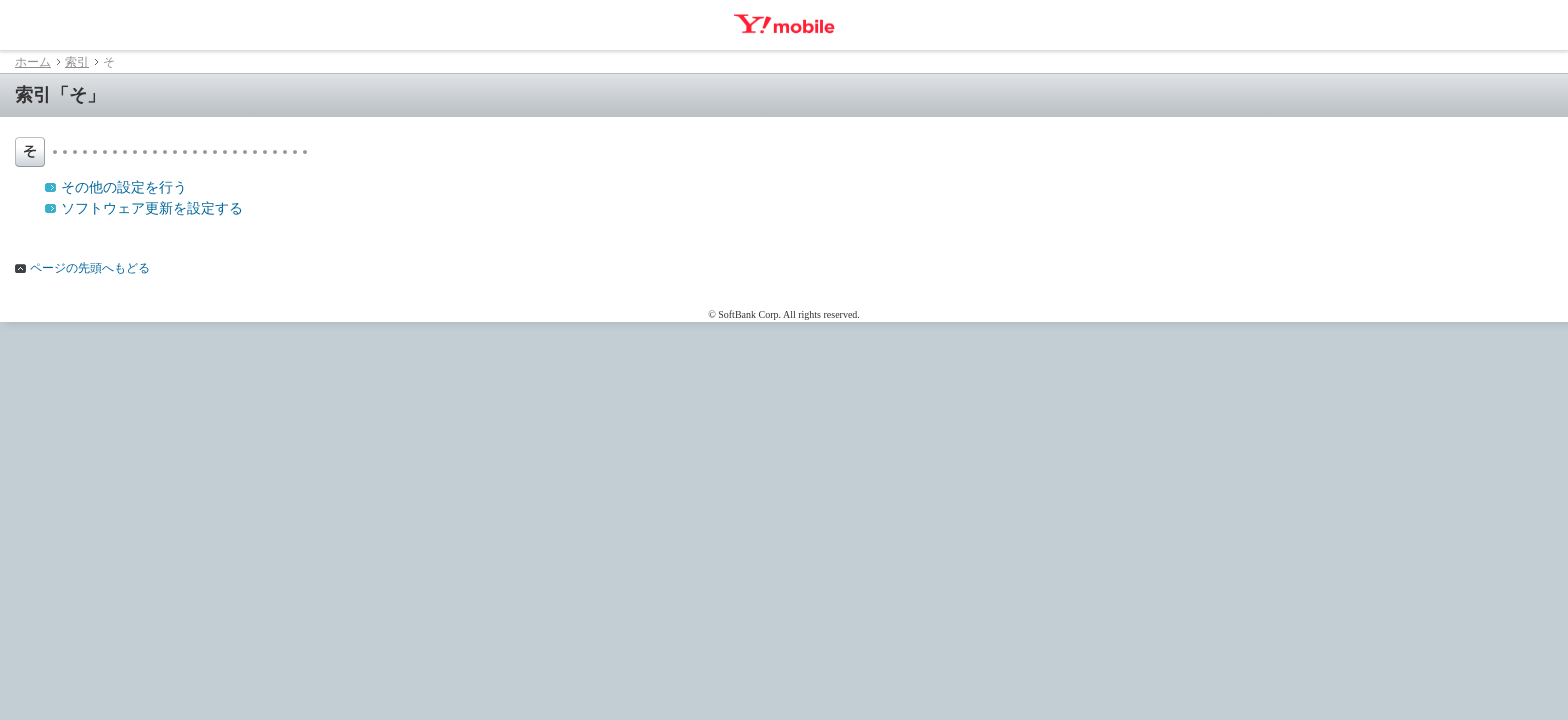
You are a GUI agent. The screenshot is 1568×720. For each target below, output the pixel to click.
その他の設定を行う (124, 187)
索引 (77, 62)
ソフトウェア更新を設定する (152, 208)
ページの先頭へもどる (90, 268)
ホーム (33, 62)
